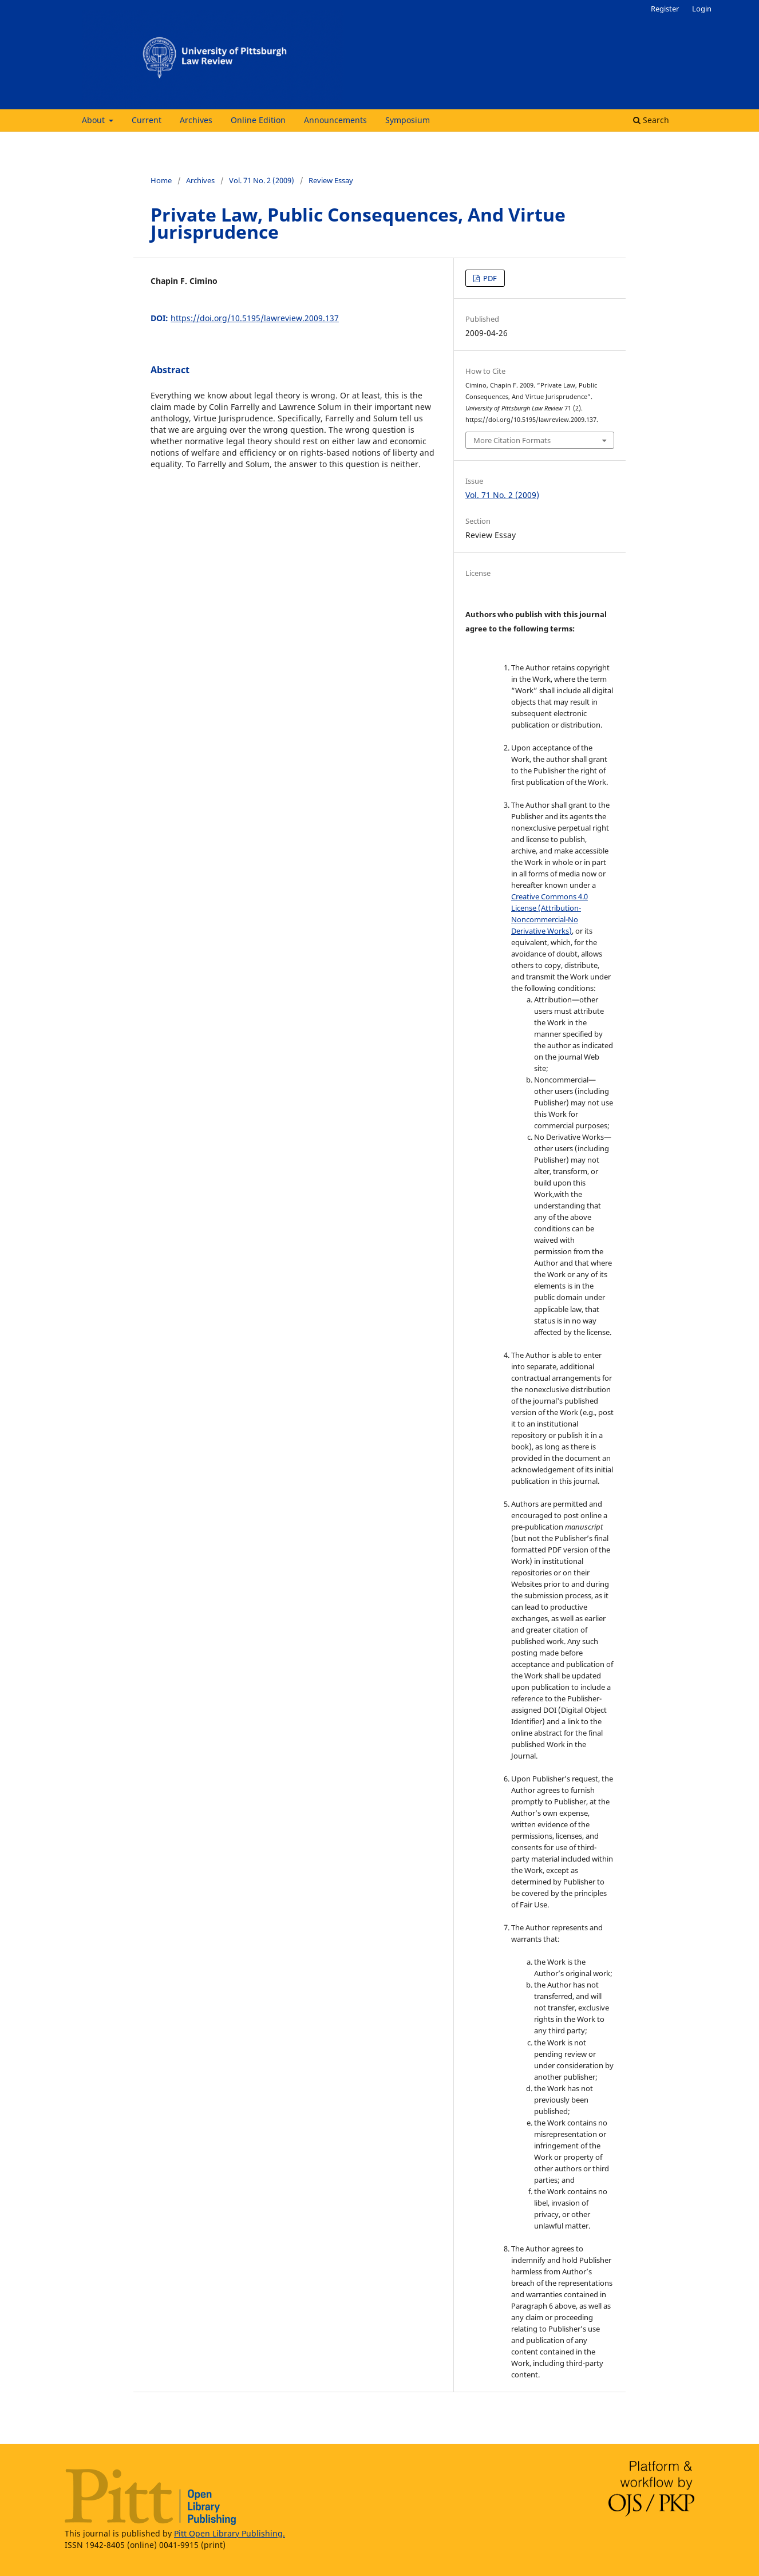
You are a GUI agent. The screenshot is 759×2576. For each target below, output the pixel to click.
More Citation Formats (512, 440)
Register (665, 8)
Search (651, 119)
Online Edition (258, 119)
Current (146, 119)
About (94, 119)
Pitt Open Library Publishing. (229, 2533)
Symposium (407, 119)
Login (701, 8)
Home (161, 180)
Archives (196, 119)
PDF (489, 278)
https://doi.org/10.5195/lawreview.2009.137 (255, 318)
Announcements (335, 119)
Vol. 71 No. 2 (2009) (261, 180)
